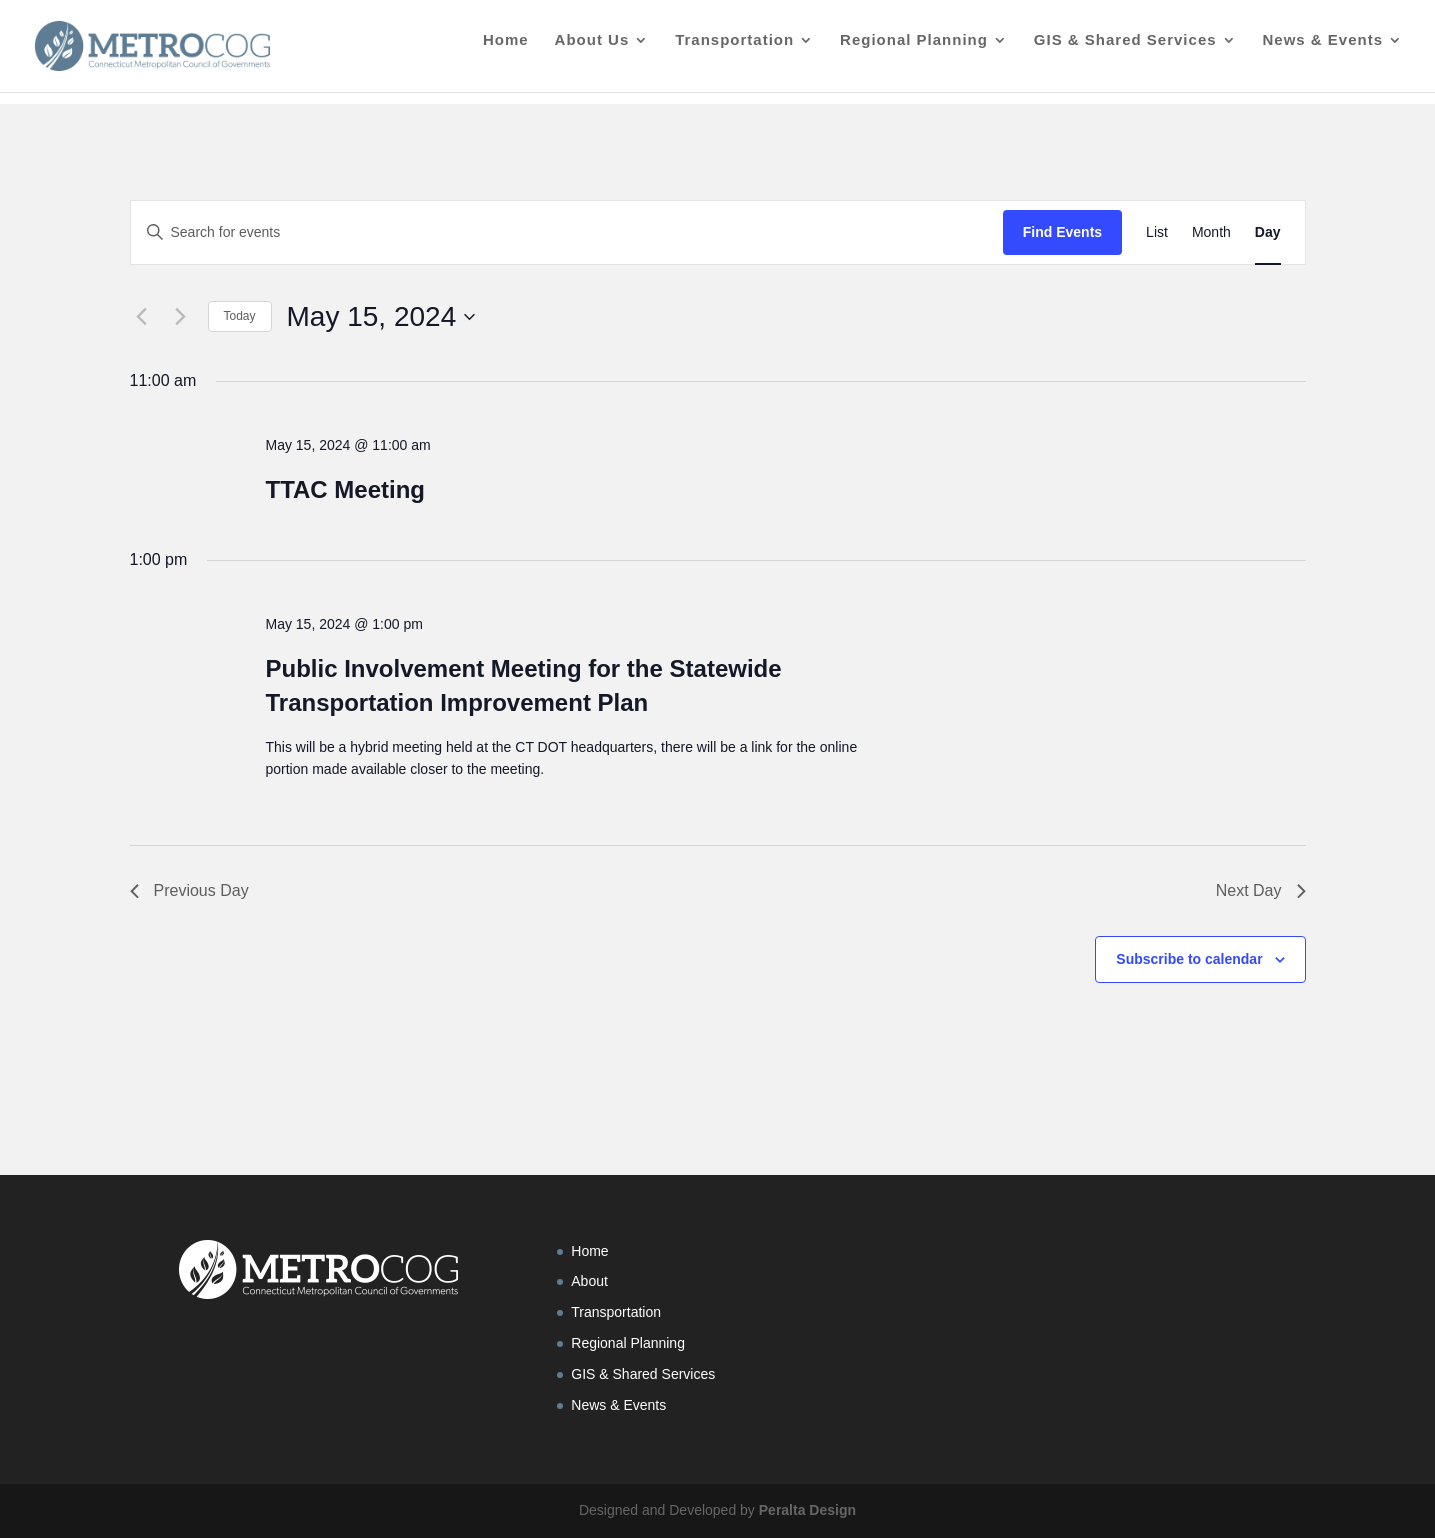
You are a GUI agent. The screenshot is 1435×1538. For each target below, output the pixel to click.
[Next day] (181, 317)
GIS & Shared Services (1125, 52)
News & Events (1322, 52)
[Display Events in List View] (1157, 232)
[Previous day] (142, 317)
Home (506, 52)
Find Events (1062, 232)
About (589, 1281)
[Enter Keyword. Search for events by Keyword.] (567, 232)
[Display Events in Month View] (1211, 232)
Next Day (1261, 890)
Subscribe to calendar (1189, 959)
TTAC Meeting (345, 489)
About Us (592, 52)
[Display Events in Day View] (1268, 232)
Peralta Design (807, 1510)
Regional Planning (914, 52)
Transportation (734, 52)
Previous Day (189, 890)
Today (240, 316)
